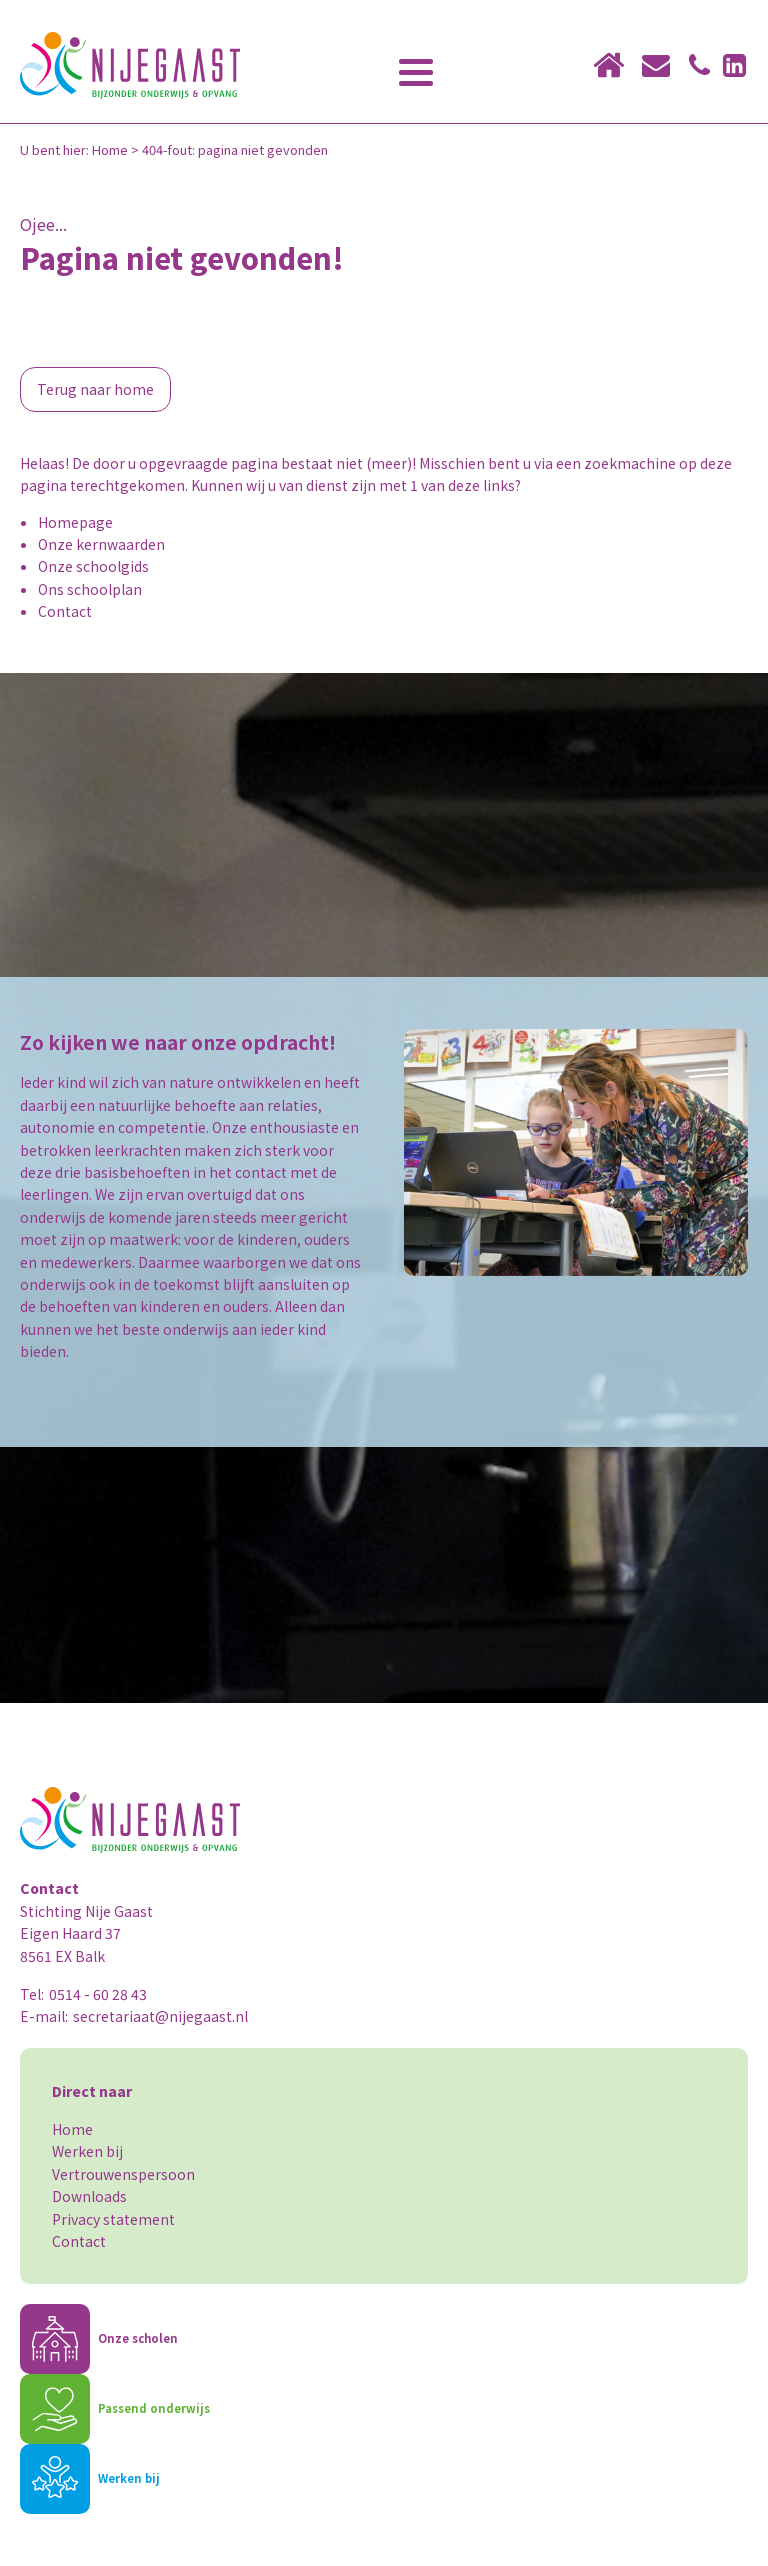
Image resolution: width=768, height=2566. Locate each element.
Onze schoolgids (93, 566)
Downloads (89, 2196)
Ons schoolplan (90, 589)
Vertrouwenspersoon (123, 2174)
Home (110, 149)
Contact (65, 611)
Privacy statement (113, 2219)
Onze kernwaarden (101, 544)
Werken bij (87, 2151)
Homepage (75, 522)
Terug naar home (95, 389)
